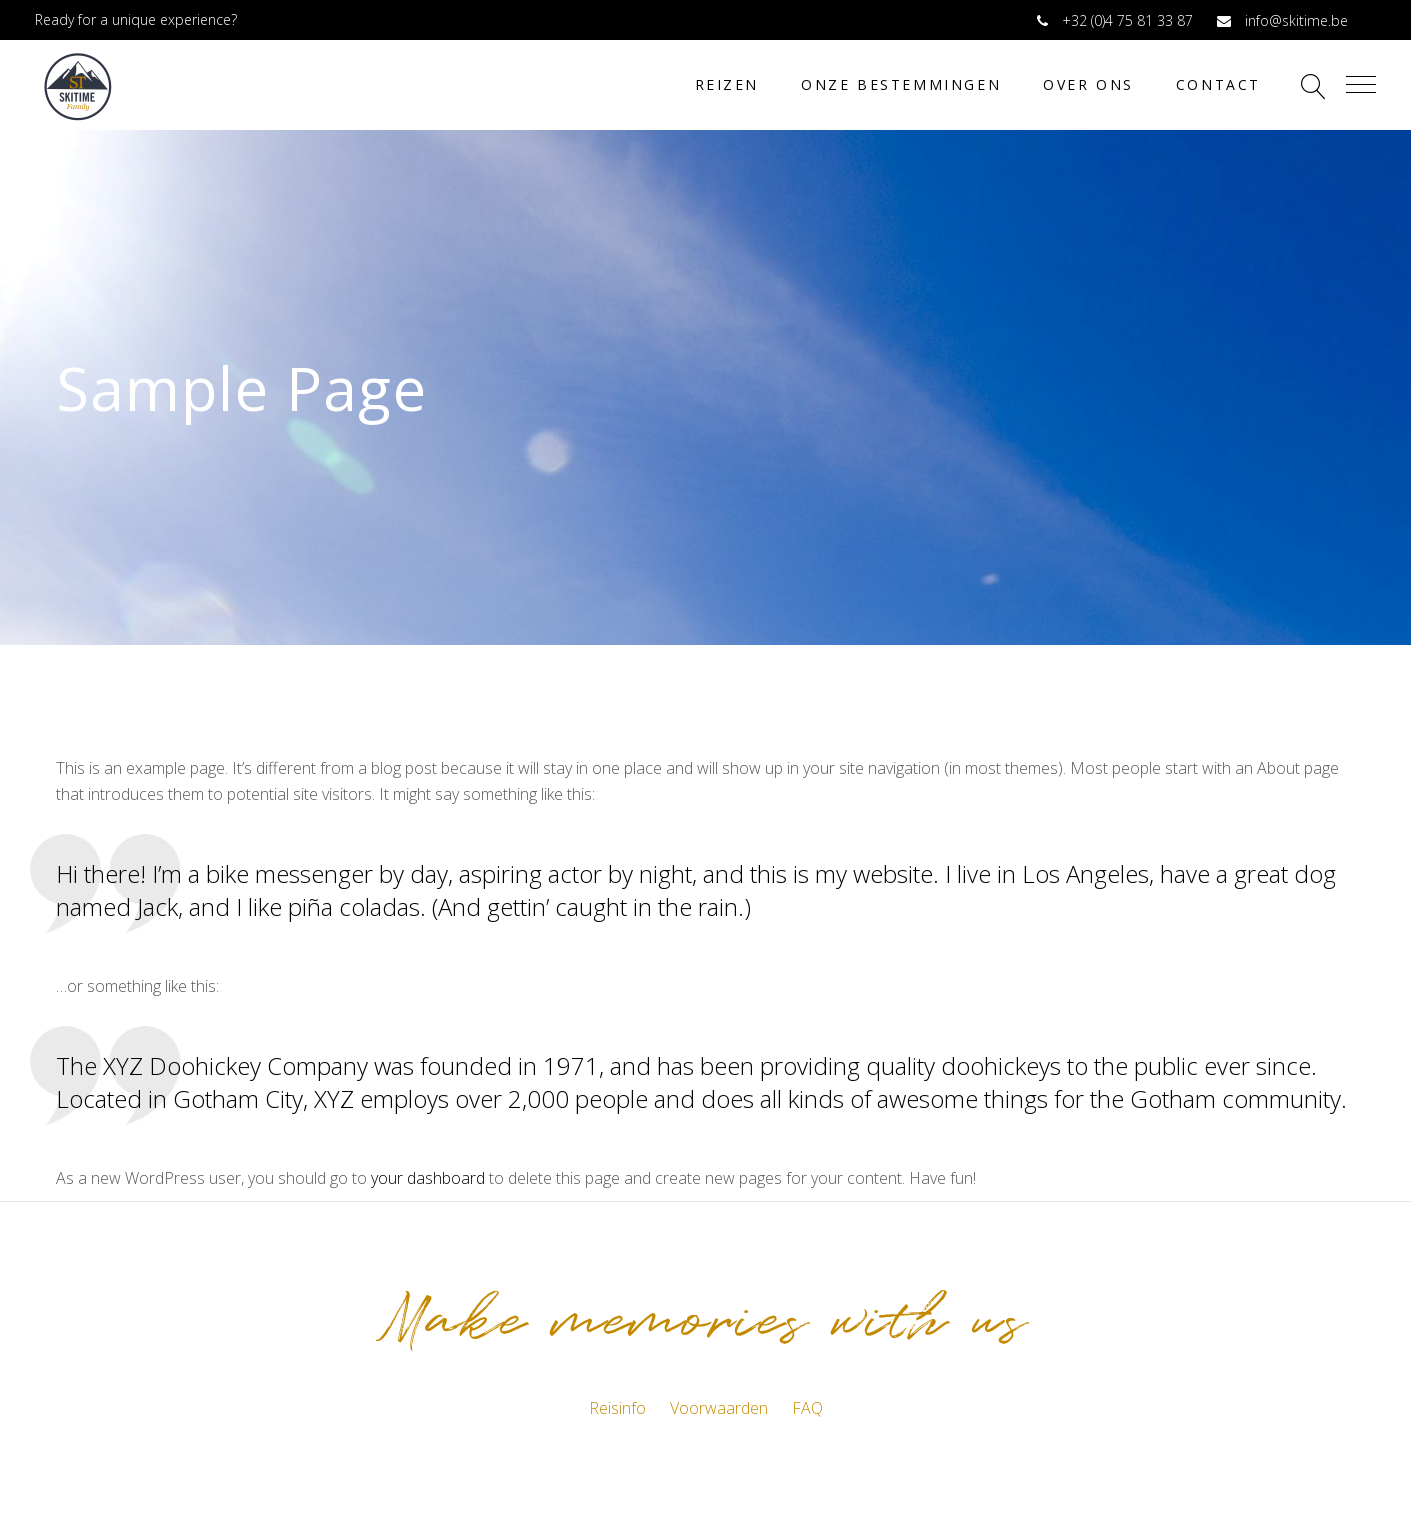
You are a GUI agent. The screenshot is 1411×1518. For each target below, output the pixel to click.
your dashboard (428, 1178)
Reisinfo (617, 1408)
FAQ (807, 1408)
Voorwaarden (719, 1408)
